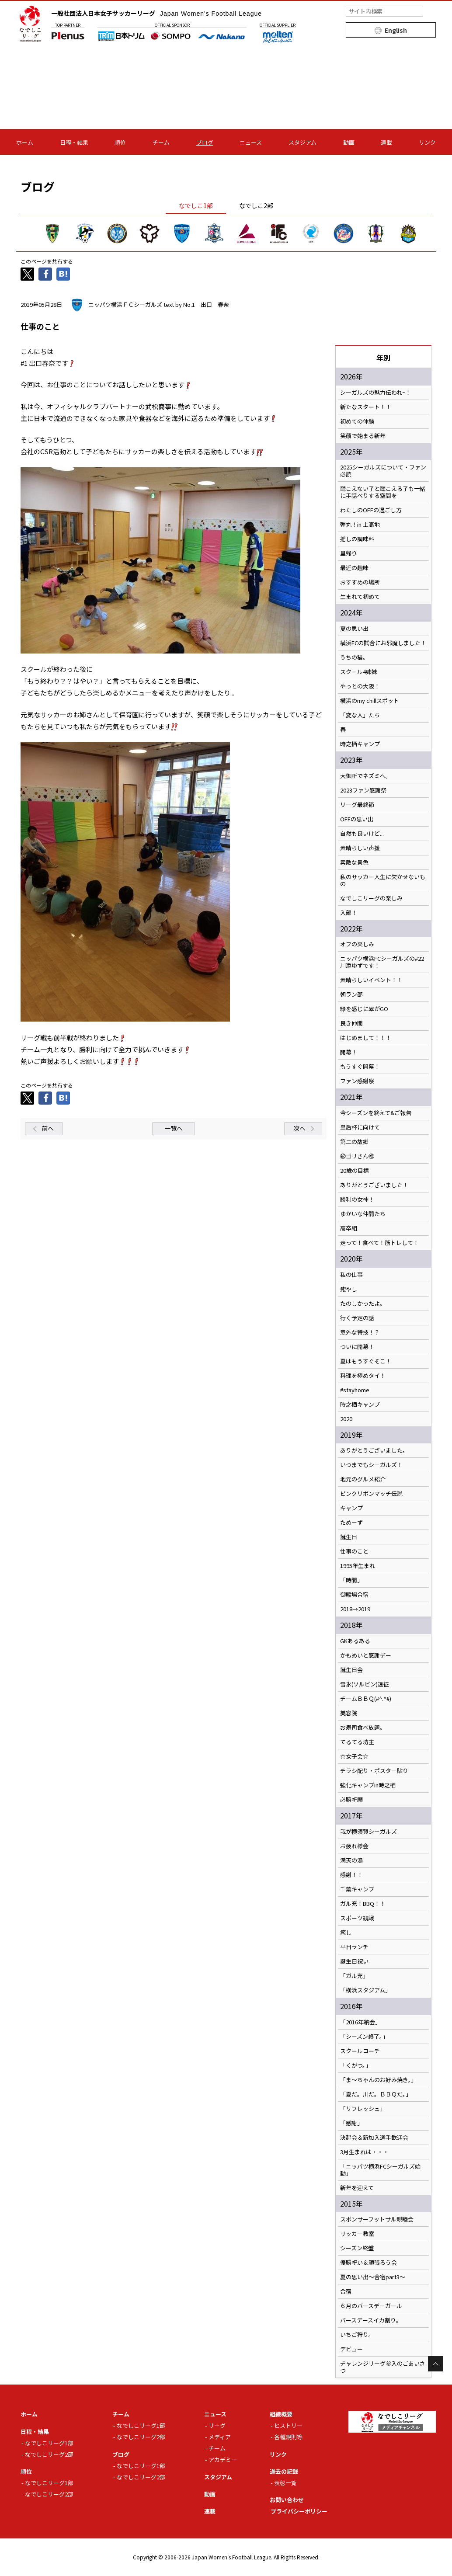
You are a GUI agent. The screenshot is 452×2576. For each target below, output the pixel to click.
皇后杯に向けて (360, 1127)
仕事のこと (354, 1551)
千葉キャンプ (357, 1889)
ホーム (24, 142)
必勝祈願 (351, 1799)
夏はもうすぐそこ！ (365, 1361)
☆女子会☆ (354, 1756)
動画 (349, 142)
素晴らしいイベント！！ (371, 980)
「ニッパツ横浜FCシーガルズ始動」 (380, 2170)
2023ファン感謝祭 (363, 790)
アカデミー (223, 2459)
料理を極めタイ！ (363, 1375)
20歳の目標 (354, 1170)
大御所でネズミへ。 (365, 775)
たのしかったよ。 (363, 1303)
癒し (345, 1932)
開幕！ (348, 1052)
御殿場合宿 (354, 1594)
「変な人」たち (360, 715)
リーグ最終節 (357, 804)
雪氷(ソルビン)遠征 (364, 1684)
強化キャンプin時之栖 (368, 1785)
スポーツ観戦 (357, 1918)
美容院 (348, 1713)
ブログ (204, 142)
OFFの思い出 (356, 819)
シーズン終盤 (357, 2248)
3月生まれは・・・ (364, 2151)
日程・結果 (74, 142)
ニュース (251, 142)
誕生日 (348, 1536)
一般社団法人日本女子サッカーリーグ (156, 13)
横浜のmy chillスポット (369, 700)
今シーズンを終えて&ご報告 (375, 1112)
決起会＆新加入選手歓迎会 (374, 2137)
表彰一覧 (285, 2483)
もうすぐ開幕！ (360, 1066)
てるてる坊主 (357, 1741)
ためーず (351, 1522)
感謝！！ (351, 1874)
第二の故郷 (354, 1141)
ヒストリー (288, 2425)
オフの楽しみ (357, 944)
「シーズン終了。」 (364, 2036)
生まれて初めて (360, 596)
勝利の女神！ (357, 1199)
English (396, 30)
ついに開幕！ (357, 1346)
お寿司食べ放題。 (363, 1727)
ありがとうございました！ (374, 1185)
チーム (161, 142)
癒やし (348, 1289)
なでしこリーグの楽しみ (371, 898)
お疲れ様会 (354, 1845)
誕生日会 (351, 1669)
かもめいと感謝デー (365, 1655)
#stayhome (354, 1390)
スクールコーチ (360, 2051)
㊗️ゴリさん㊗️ (357, 1156)
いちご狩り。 (357, 2334)
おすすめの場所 (360, 582)
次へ (299, 1128)
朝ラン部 (351, 994)
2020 (346, 1418)
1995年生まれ (357, 1565)
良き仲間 (351, 1023)
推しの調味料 (357, 538)
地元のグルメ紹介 (363, 1479)
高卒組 (348, 1228)
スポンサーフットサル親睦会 (377, 2219)
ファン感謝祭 (357, 1081)
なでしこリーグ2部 (49, 2454)
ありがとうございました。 (374, 1450)
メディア (220, 2437)
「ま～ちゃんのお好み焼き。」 (378, 2079)
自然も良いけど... (362, 833)
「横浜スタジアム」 (365, 1990)
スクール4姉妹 (358, 671)
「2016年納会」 (360, 2022)
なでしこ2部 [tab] (256, 205)
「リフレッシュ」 (363, 2108)
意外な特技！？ (360, 1332)
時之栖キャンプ (360, 743)
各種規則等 (288, 2437)
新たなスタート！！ (365, 406)
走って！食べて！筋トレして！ (379, 1242)
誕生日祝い (354, 1961)
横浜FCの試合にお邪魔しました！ (383, 643)
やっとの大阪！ (360, 686)
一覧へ (173, 1128)
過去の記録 (284, 2471)
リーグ (217, 2425)
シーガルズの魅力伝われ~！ (375, 392)
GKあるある (355, 1640)
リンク (427, 142)
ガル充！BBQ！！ (363, 1903)
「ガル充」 (354, 1975)
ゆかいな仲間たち (363, 1213)
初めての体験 (357, 421)
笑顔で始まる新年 (363, 435)
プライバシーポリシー (299, 2511)
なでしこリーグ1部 (49, 2443)
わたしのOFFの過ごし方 (371, 510)
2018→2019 (355, 1609)
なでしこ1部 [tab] (196, 205)
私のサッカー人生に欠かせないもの (382, 880)
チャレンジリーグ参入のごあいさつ (382, 2367)
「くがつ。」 (355, 2065)
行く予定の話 (357, 1317)
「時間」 (351, 1580)
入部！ (348, 912)
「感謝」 (351, 2123)
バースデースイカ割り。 (371, 2320)
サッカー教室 (357, 2233)
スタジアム (302, 142)
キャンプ (351, 1508)
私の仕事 (351, 1274)
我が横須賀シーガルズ (368, 1831)
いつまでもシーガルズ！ (371, 1464)
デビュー (351, 2349)
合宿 (345, 2291)
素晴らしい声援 (360, 848)
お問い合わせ (287, 2500)
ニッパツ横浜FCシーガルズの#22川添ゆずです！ (382, 962)
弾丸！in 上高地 (360, 524)
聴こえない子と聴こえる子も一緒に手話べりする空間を (382, 492)
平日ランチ (354, 1946)
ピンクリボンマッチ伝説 (371, 1493)
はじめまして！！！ (365, 1037)
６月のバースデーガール (371, 2305)
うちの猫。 (354, 657)
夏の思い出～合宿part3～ (372, 2277)
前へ (48, 1128)
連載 (386, 142)
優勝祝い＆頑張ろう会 (368, 2262)
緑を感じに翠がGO (364, 1008)
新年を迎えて (357, 2187)
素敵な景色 (354, 862)
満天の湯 (351, 1860)
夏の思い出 (354, 628)
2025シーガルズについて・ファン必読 (383, 471)
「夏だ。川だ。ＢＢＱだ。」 (375, 2094)
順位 (120, 142)
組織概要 (281, 2414)
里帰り (348, 553)
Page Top (435, 2363)
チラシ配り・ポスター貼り (374, 1770)
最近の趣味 (354, 567)
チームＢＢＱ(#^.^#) (365, 1698)
